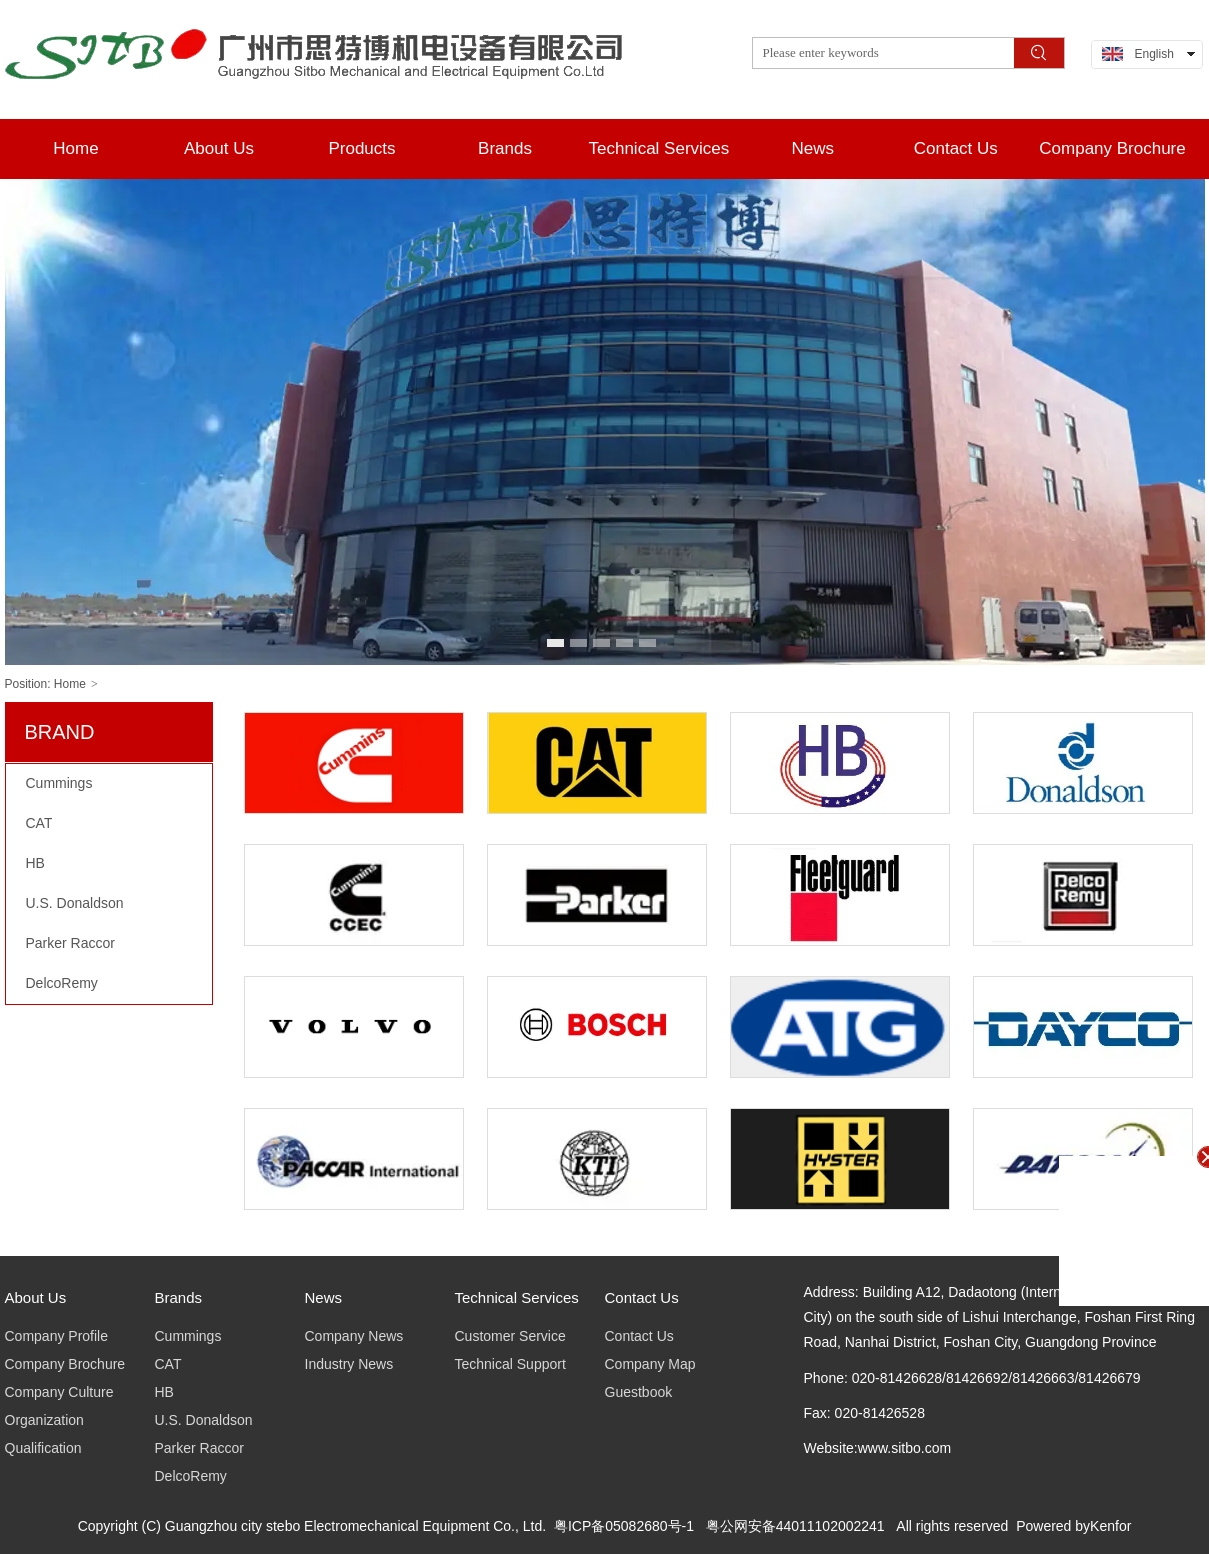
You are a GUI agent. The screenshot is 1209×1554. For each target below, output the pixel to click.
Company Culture (59, 1392)
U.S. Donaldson (204, 1420)
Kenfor (1110, 1526)
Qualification (43, 1448)
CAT (168, 1364)
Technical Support (510, 1364)
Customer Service (510, 1336)
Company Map (650, 1364)
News (324, 1297)
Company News (354, 1336)
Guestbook (639, 1392)
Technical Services (517, 1297)
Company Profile (57, 1336)
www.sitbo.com (904, 1448)
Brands (179, 1297)
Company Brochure (65, 1364)
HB (164, 1392)
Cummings (188, 1336)
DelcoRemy (191, 1476)
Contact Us (642, 1297)
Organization (44, 1420)
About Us (36, 1297)
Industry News (349, 1364)
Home (70, 684)
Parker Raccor (199, 1448)
